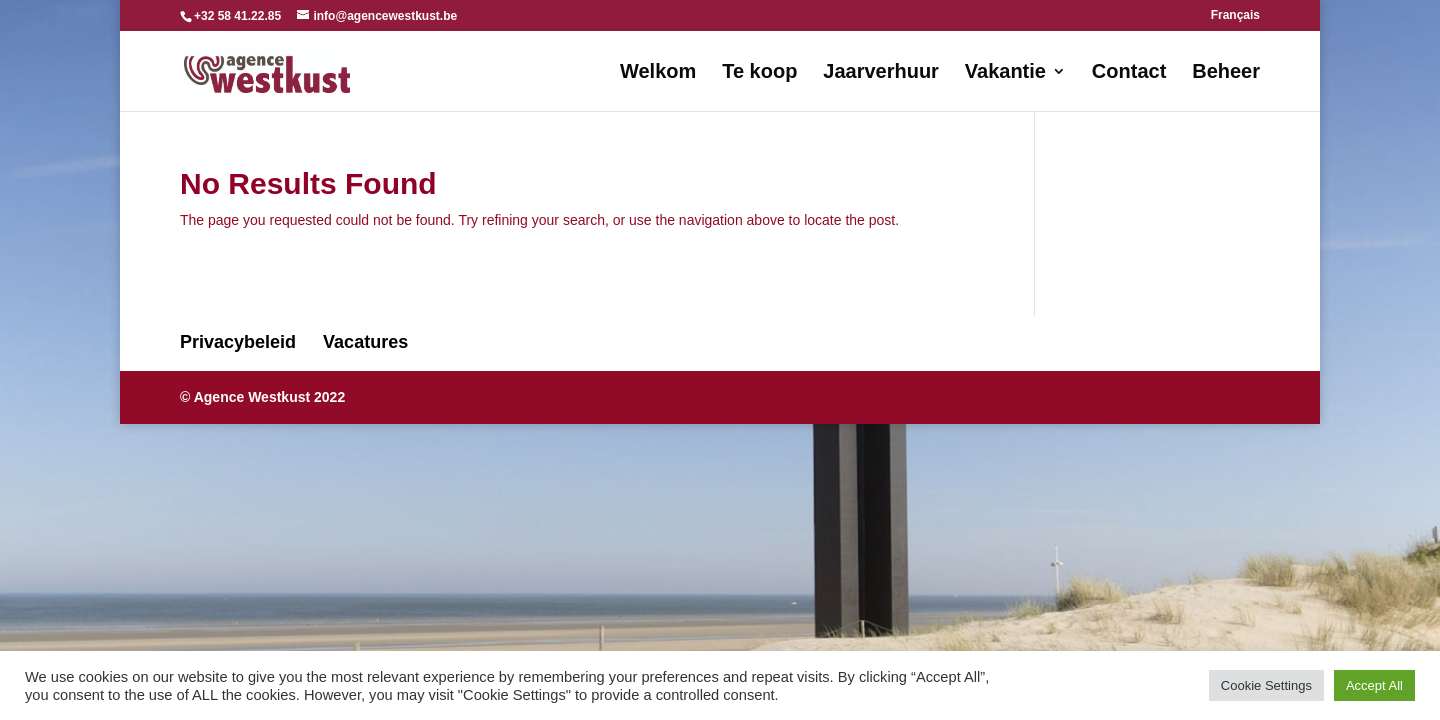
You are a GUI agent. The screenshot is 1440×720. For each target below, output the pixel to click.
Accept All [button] (1374, 685)
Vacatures (365, 342)
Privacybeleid (238, 342)
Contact (1129, 73)
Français (1235, 15)
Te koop (759, 73)
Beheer (1226, 73)
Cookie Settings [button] (1266, 685)
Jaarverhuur (881, 73)
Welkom (658, 73)
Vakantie (1005, 73)
